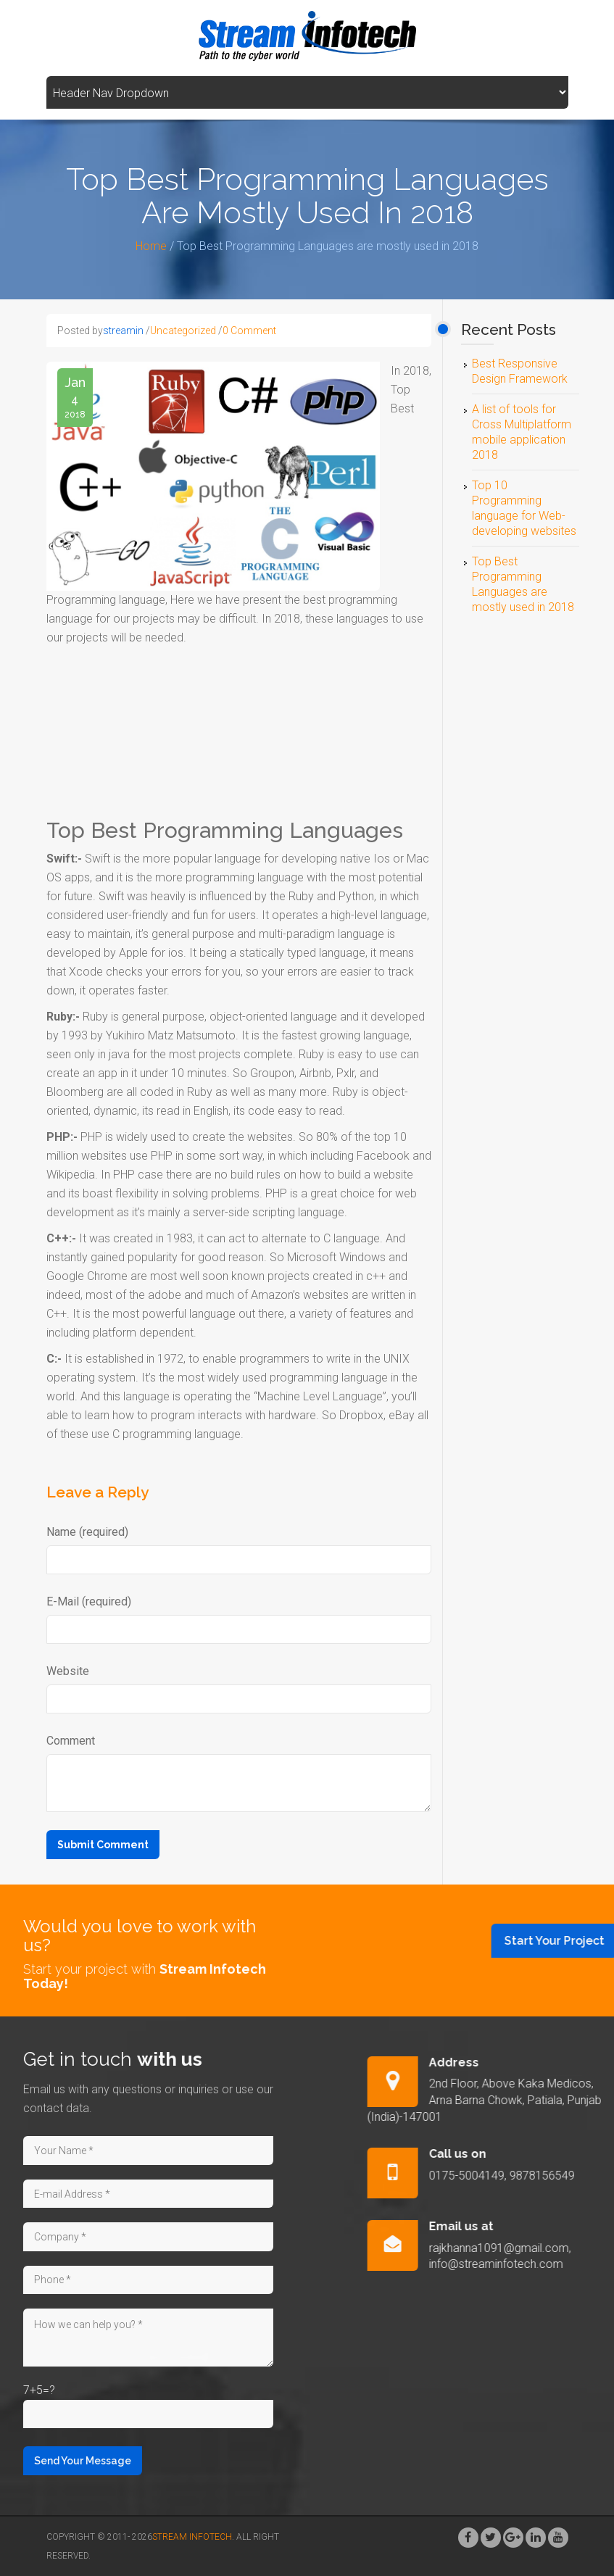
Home (151, 246)
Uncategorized (183, 330)
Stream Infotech (192, 2537)
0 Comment (249, 330)
